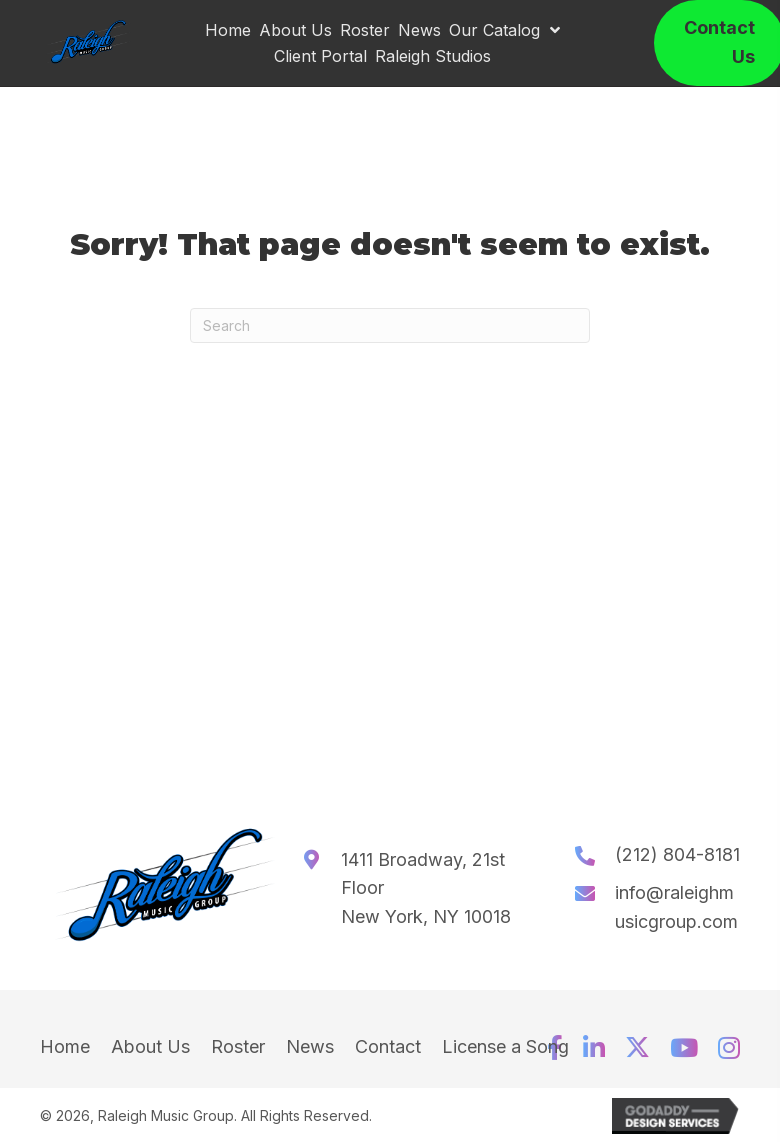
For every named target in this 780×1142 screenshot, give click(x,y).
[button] (594, 1047)
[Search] (390, 325)
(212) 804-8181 (677, 854)
